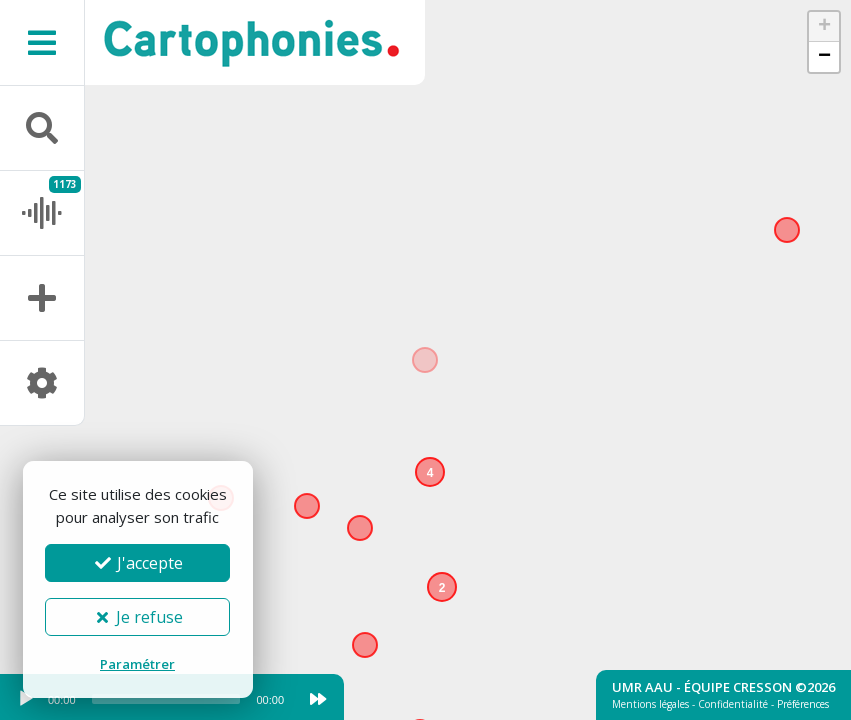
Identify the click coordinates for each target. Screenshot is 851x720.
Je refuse (137, 617)
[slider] (166, 699)
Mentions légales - (655, 704)
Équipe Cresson (738, 687)
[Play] (26, 699)
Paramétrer (137, 664)
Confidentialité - (737, 704)
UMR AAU (642, 687)
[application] (150, 704)
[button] (447, 592)
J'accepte (138, 563)
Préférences (803, 704)
